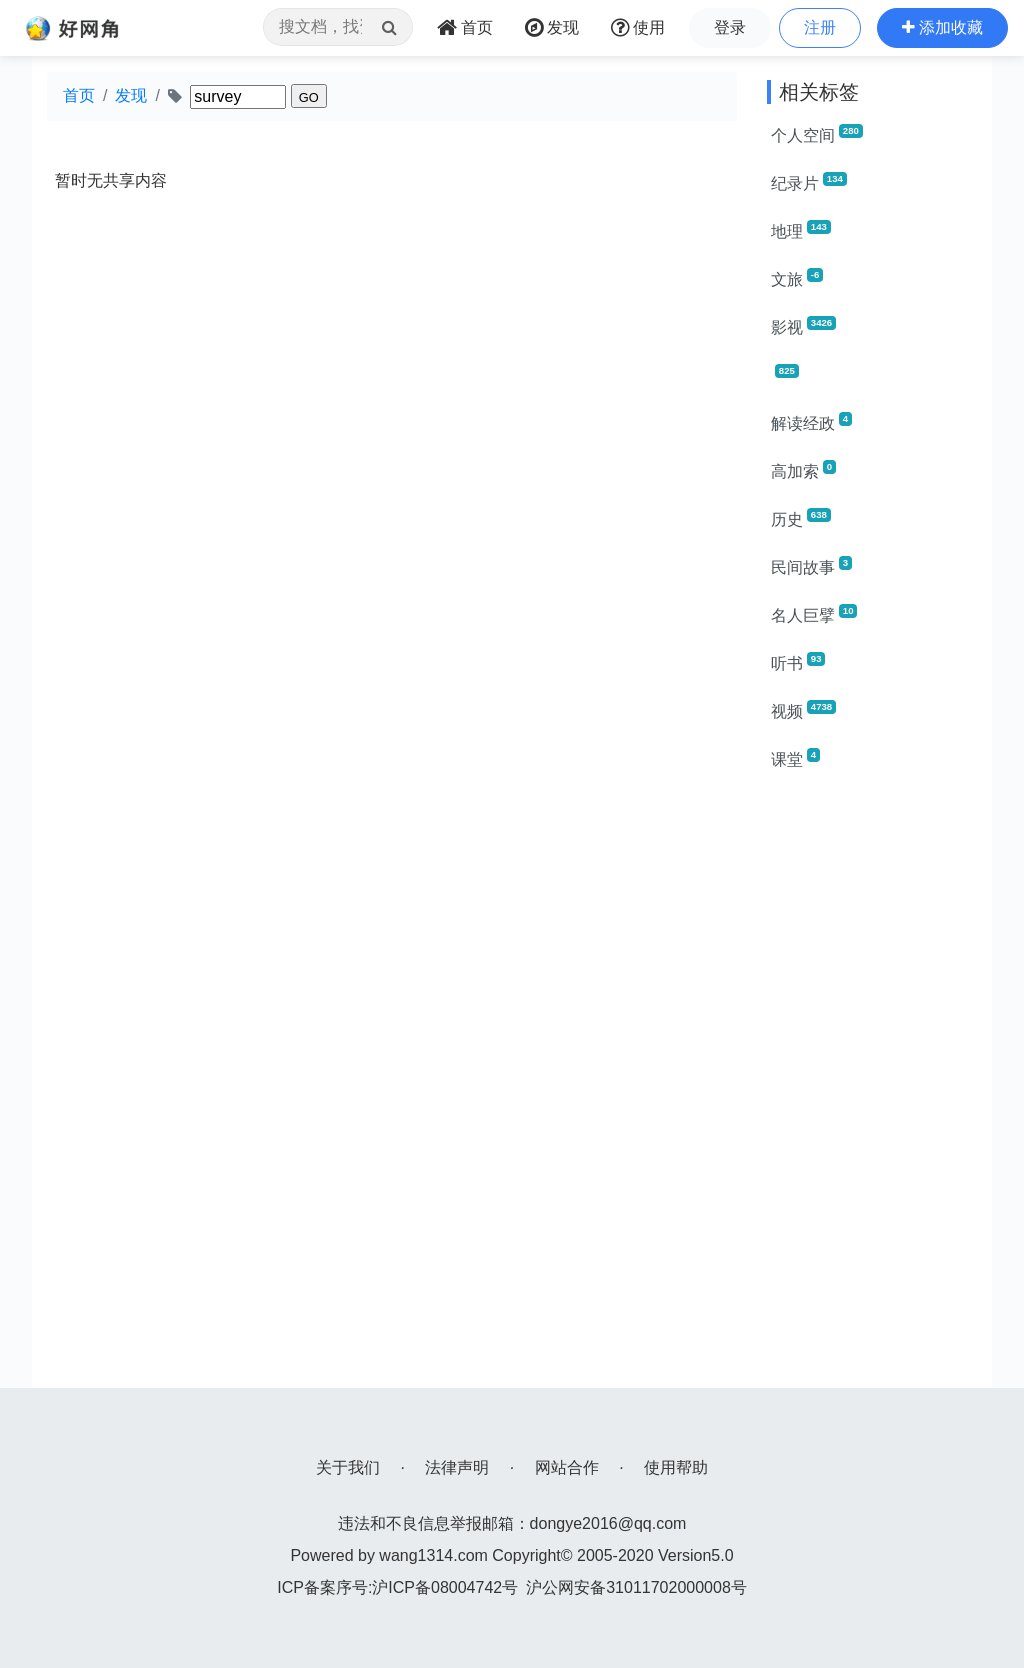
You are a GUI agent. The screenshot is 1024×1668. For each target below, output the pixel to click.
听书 (798, 662)
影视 (803, 326)
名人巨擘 (814, 614)
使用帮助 (676, 1467)
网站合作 (567, 1467)
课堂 (795, 758)
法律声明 (457, 1467)
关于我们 (348, 1467)
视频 (803, 710)
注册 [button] (820, 27)
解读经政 (811, 422)
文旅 (797, 278)
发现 (131, 95)
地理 (801, 230)
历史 (801, 518)
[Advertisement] (872, 1088)
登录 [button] (730, 27)
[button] (942, 28)
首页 (79, 95)
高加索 (803, 470)
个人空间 (817, 134)
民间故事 (811, 566)
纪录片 (809, 182)
